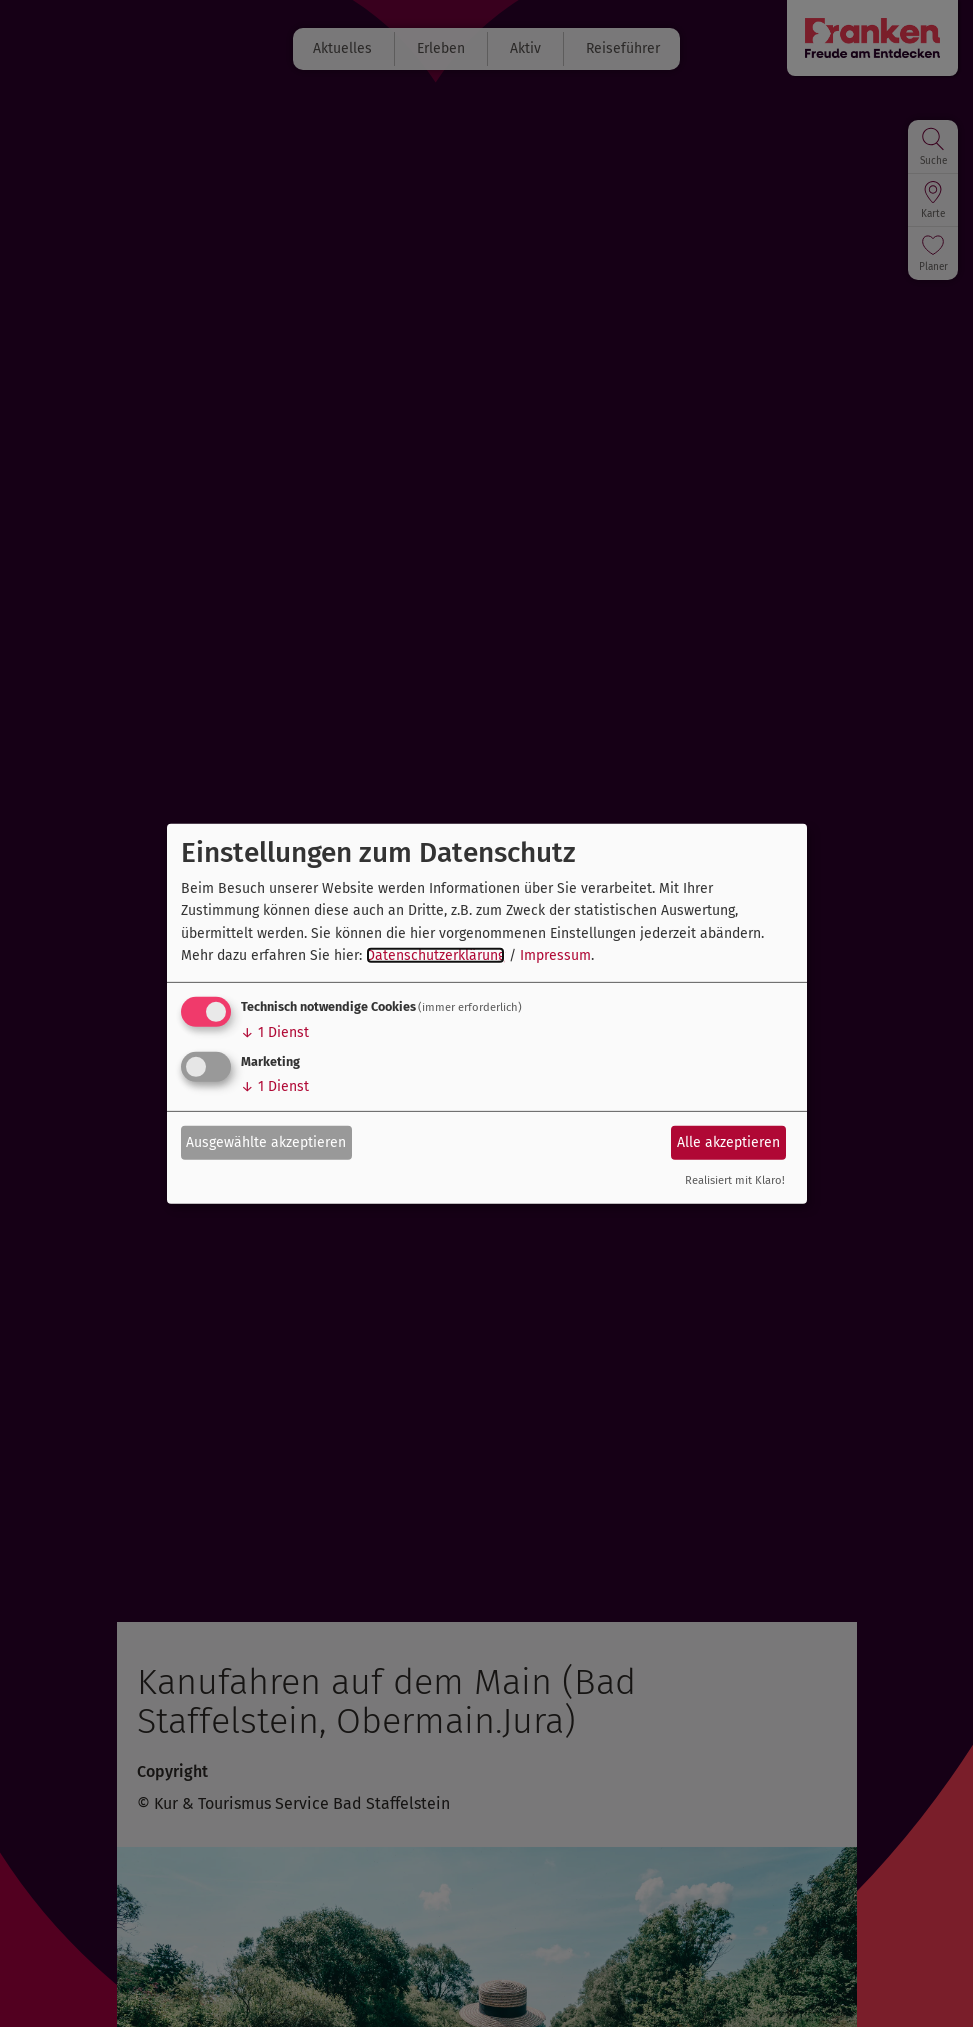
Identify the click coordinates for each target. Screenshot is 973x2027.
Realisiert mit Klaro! (735, 1180)
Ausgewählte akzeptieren (266, 1142)
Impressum (555, 955)
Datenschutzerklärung (435, 955)
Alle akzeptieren (728, 1142)
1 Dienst (275, 1032)
